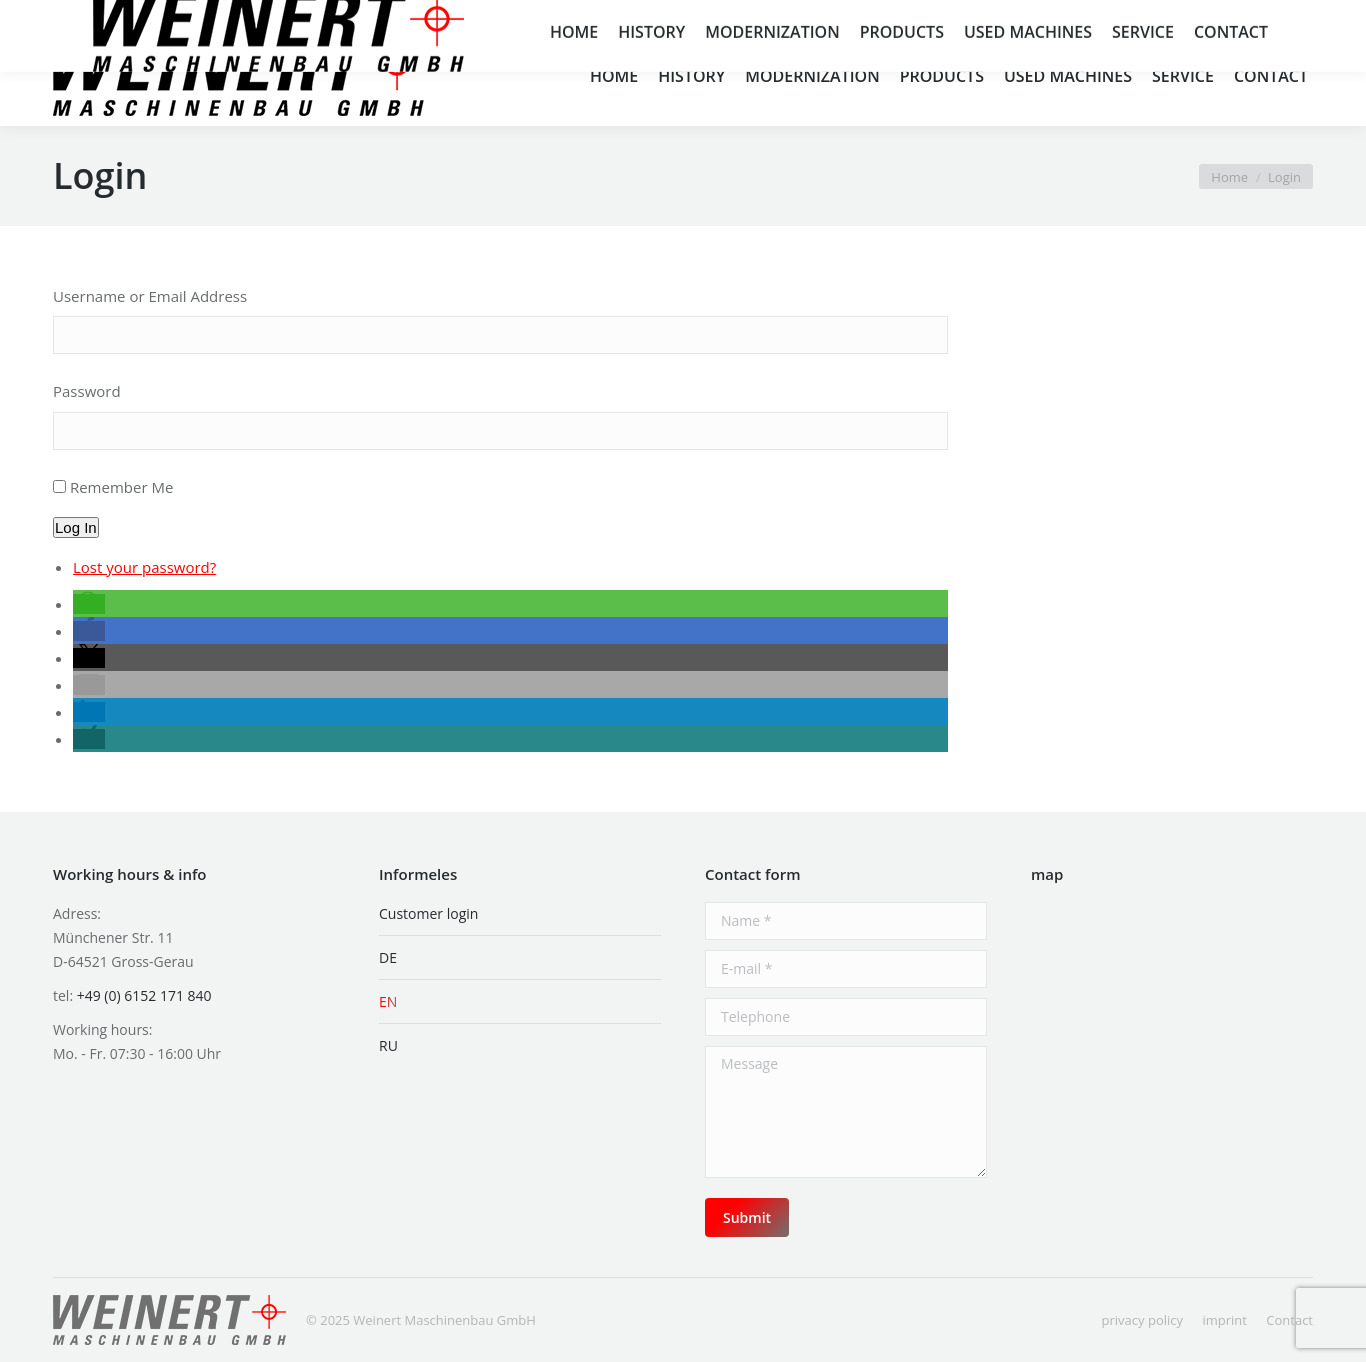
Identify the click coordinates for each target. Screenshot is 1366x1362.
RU (388, 1045)
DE (388, 957)
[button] (89, 604)
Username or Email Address (150, 296)
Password (87, 391)
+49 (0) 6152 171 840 (180, 12)
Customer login (428, 913)
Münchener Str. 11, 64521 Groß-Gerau (934, 12)
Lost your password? (144, 567)
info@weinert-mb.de (350, 12)
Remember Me (121, 487)
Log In (76, 527)
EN (388, 1001)
